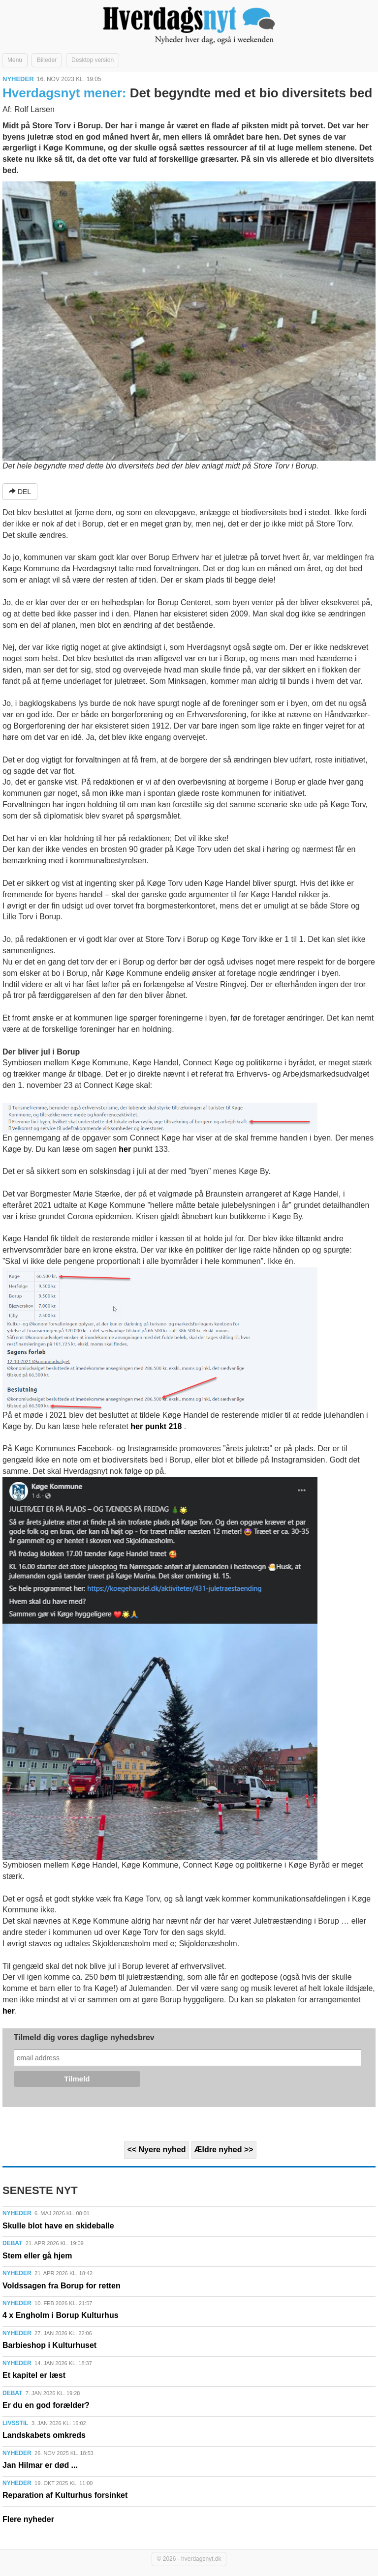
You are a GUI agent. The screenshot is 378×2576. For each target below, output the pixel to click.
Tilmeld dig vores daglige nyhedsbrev (84, 2037)
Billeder (47, 60)
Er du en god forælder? (46, 2405)
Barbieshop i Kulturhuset (49, 2345)
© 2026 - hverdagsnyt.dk (189, 2558)
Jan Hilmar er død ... (40, 2465)
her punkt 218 (156, 1426)
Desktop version (92, 60)
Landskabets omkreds (44, 2435)
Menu (14, 60)
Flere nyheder (28, 2519)
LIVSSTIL (15, 2423)
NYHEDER (18, 79)
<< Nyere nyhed (156, 2149)
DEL (20, 492)
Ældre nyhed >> (223, 2149)
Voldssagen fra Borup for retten (61, 2286)
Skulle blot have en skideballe (58, 2226)
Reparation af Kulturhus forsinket (64, 2495)
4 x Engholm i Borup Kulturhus (60, 2315)
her (125, 1149)
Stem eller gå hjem (37, 2256)
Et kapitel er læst (33, 2375)
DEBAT (12, 2243)
